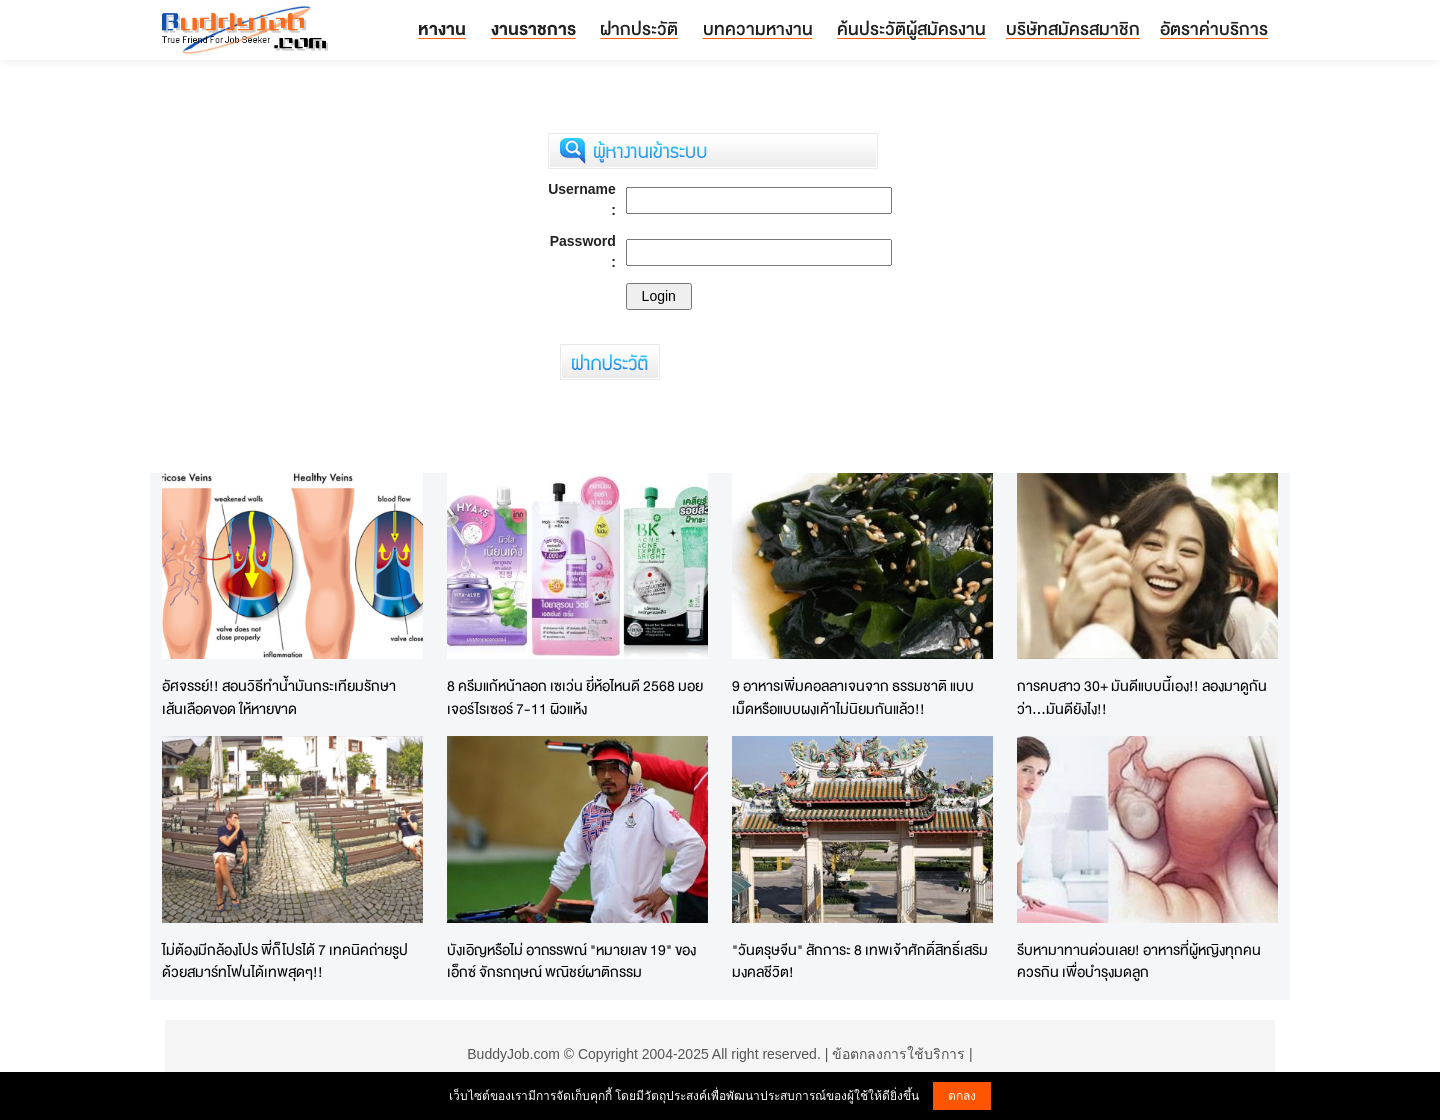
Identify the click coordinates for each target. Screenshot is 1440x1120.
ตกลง (962, 1096)
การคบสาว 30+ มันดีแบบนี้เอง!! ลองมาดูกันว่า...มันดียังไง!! (1142, 697)
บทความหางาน (758, 28)
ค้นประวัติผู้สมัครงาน (911, 28)
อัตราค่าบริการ (1214, 28)
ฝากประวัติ (639, 28)
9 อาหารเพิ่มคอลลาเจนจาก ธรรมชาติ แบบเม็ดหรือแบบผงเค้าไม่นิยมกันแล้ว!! (853, 697)
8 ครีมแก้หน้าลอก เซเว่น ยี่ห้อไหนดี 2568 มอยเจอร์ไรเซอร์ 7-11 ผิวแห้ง (575, 697)
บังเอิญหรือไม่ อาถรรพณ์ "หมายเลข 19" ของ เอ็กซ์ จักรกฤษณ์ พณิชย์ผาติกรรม (571, 961)
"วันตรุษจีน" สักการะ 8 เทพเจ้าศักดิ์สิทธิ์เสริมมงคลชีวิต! (860, 961)
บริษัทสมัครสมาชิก (1073, 28)
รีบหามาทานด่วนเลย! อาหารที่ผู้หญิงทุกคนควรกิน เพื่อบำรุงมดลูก (1139, 961)
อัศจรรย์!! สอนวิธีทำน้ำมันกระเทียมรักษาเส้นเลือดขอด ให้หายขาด (279, 697)
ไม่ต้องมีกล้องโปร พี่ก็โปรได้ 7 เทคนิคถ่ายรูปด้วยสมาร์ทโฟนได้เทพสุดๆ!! (285, 961)
